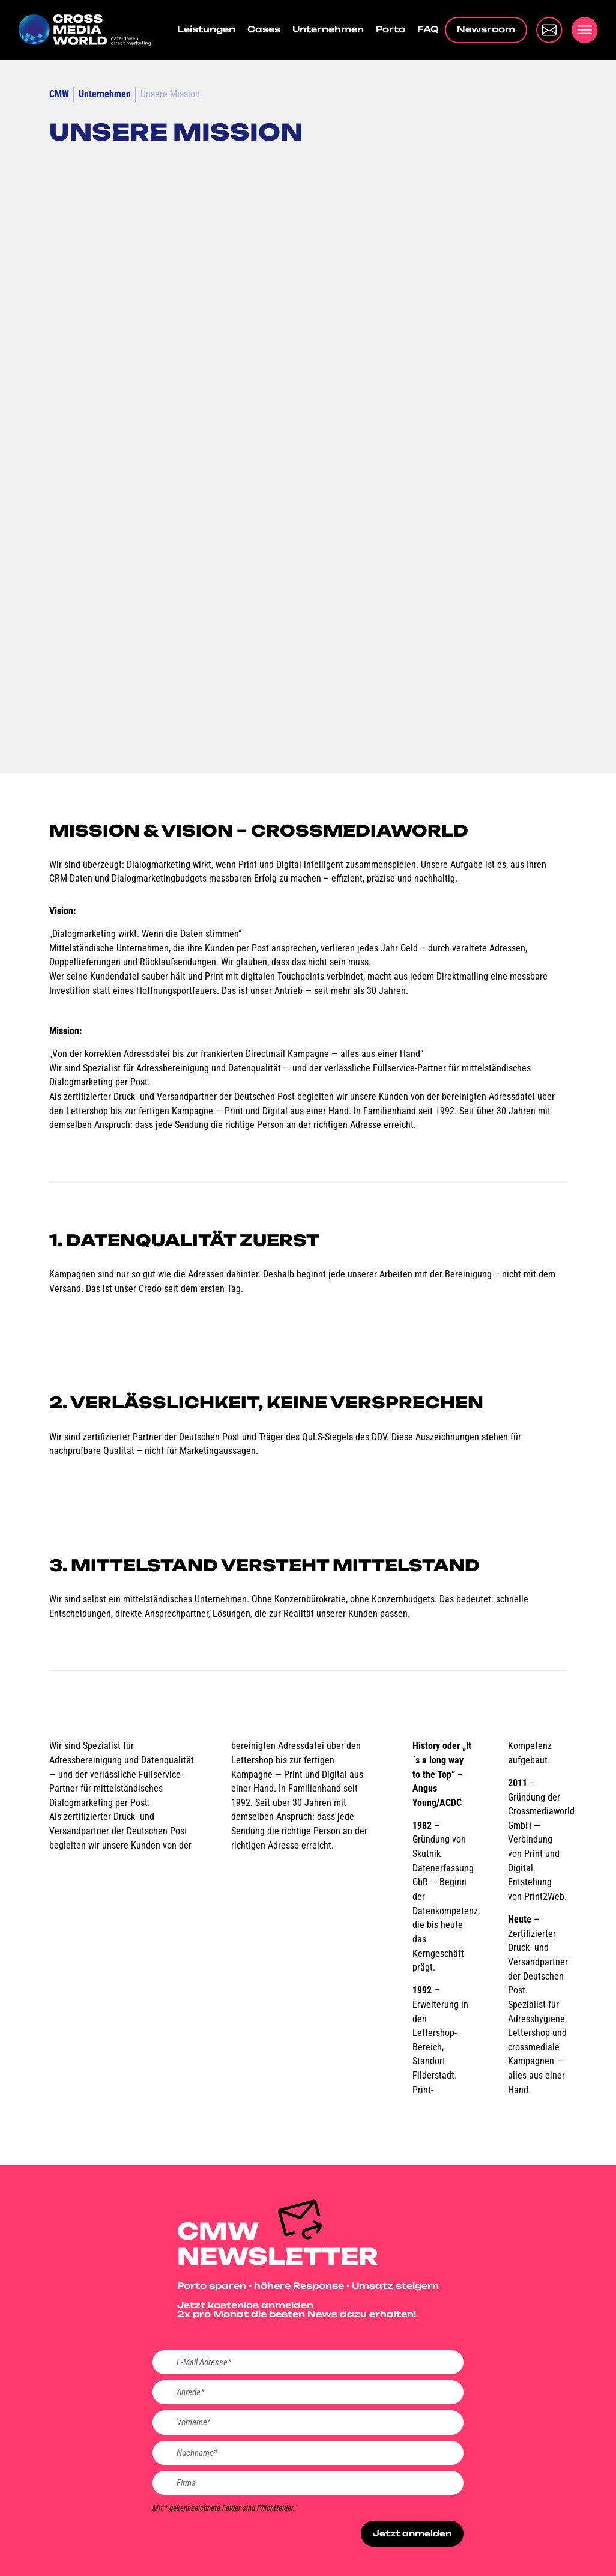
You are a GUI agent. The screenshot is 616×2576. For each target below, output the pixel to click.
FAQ (428, 30)
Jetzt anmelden (410, 2538)
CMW (59, 94)
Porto (390, 30)
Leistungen (206, 30)
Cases (263, 30)
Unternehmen (328, 30)
